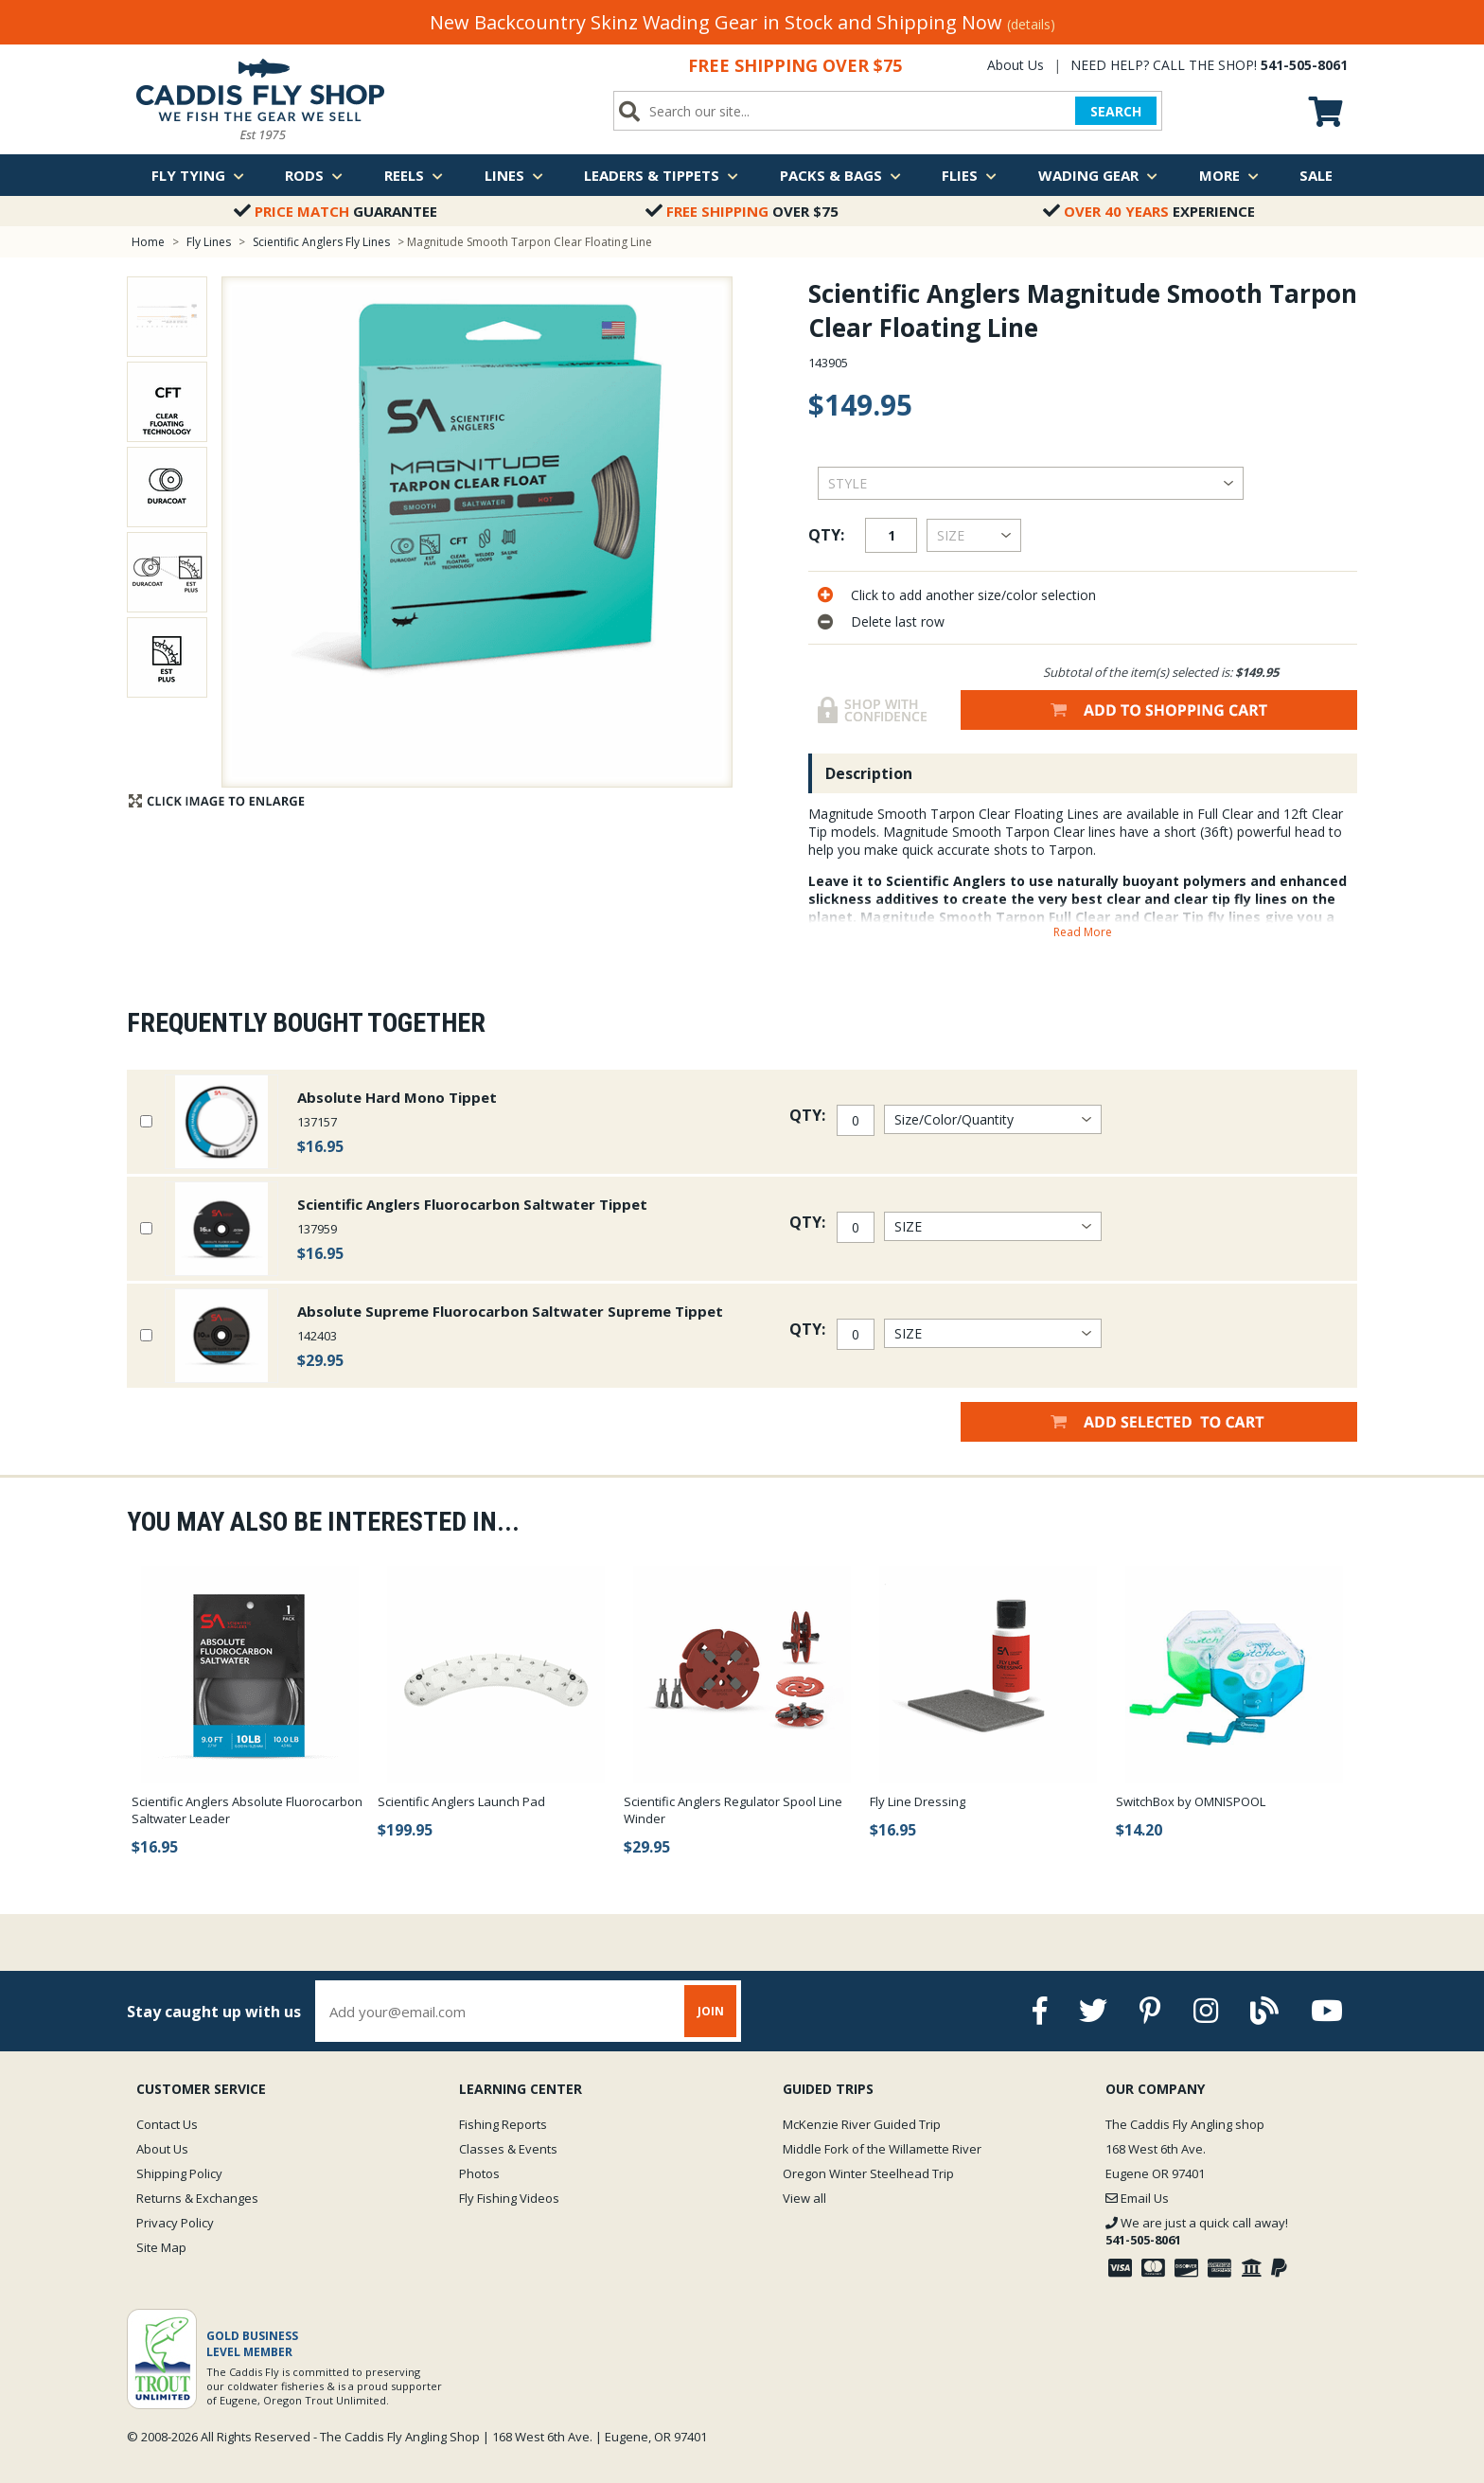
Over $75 (742, 211)
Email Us (1137, 2198)
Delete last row (898, 621)
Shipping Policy (179, 2173)
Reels (413, 175)
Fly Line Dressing (917, 1801)
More (1229, 175)
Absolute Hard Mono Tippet (397, 1097)
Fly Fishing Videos (509, 2198)
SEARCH (1115, 111)
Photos (479, 2173)
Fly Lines (208, 242)
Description (868, 773)
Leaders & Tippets (661, 175)
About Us (1015, 65)
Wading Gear (1097, 175)
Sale (1316, 175)
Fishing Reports (503, 2124)
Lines (514, 175)
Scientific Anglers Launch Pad (461, 1801)
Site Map (161, 2247)
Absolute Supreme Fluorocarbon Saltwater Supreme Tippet (510, 1311)
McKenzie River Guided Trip (862, 2124)
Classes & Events (508, 2148)
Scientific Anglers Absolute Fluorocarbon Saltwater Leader (247, 1810)
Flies (969, 175)
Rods (314, 175)
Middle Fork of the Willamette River (882, 2148)
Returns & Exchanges (197, 2198)
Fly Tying (197, 175)
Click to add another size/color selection (973, 595)
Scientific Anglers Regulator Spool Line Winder (733, 1810)
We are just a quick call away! (1196, 2231)
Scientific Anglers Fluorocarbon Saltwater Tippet (472, 1204)
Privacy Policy (175, 2222)
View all (804, 2198)
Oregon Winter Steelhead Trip (868, 2173)
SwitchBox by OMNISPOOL (1190, 1801)
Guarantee (335, 211)
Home (148, 242)
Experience (1149, 211)
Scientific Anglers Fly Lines (321, 242)
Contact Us (167, 2124)
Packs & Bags (840, 175)
